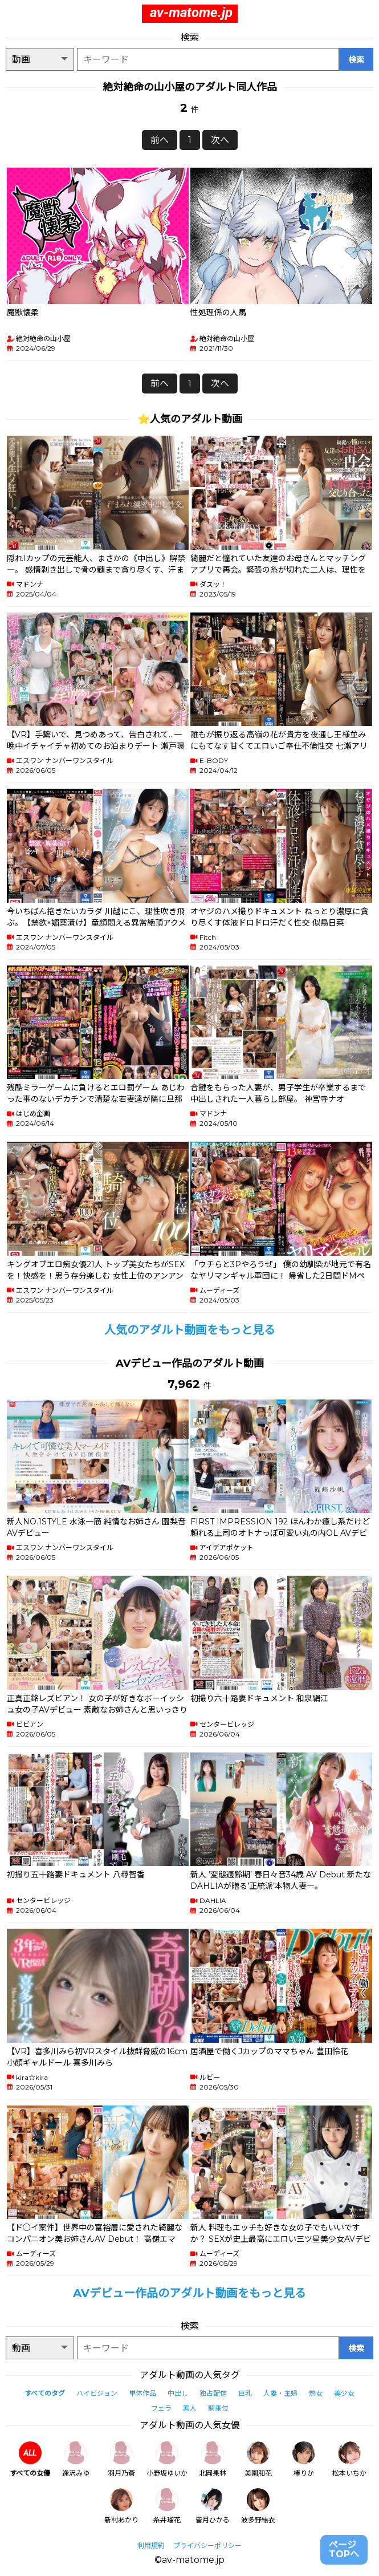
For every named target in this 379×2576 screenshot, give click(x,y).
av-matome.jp (191, 13)
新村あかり (121, 2506)
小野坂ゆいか (167, 2459)
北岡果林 (212, 2459)
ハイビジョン (96, 2393)
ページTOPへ (344, 2549)
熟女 (316, 2393)
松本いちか (349, 2459)
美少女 (344, 2393)
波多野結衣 (258, 2506)
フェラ (161, 2408)
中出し (178, 2393)
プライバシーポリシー (207, 2545)
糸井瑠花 (167, 2506)
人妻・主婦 (280, 2393)
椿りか (303, 2459)
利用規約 (151, 2545)
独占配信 (213, 2393)
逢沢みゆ (75, 2459)
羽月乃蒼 (121, 2459)
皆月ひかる (212, 2506)
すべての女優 (30, 2459)
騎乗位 (218, 2408)
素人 (190, 2408)
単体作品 (142, 2393)
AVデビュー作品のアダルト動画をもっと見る (189, 2293)
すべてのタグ (45, 2393)
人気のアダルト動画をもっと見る (189, 1330)
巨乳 (245, 2393)
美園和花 (258, 2459)
